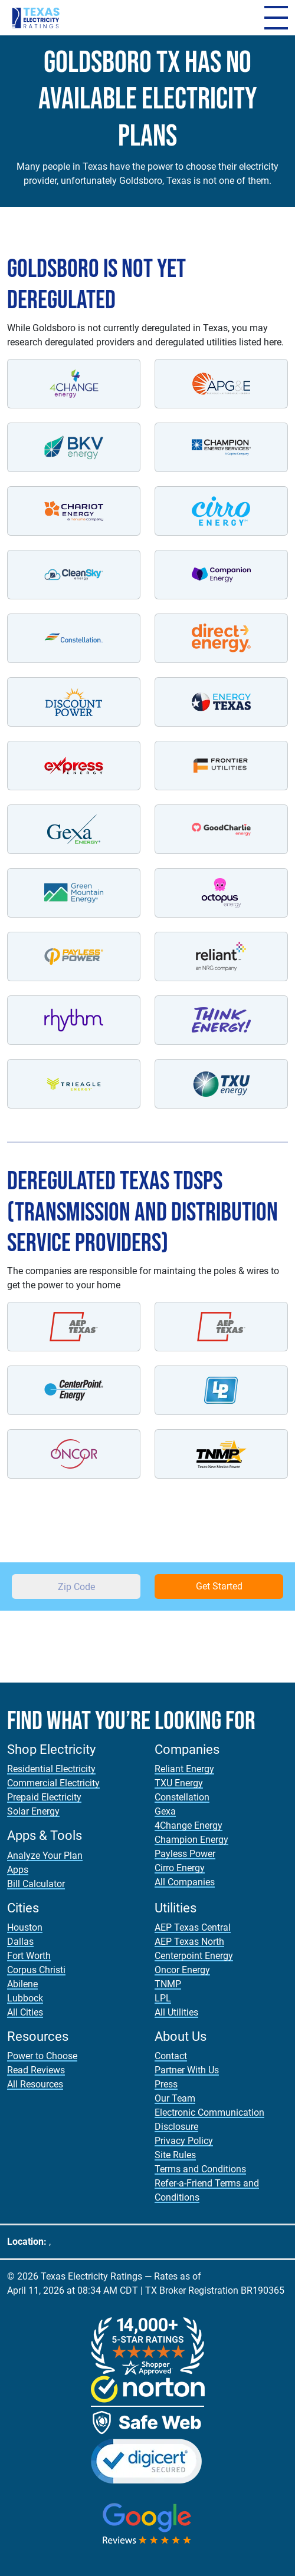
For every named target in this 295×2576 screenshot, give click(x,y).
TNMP (168, 1984)
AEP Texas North (189, 1941)
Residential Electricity (51, 1768)
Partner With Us (187, 2070)
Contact (171, 2056)
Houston (24, 1927)
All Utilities (176, 2012)
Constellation (182, 1797)
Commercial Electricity (53, 1783)
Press (166, 2084)
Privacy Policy (184, 2140)
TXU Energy (179, 1783)
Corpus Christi (36, 1969)
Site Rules (175, 2155)
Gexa (165, 1811)
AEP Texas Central (193, 1927)
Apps (17, 1869)
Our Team (175, 2098)
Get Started (219, 1586)
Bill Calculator (36, 1883)
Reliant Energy (184, 1768)
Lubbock (25, 1998)
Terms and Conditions (200, 2169)
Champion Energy (191, 1839)
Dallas (20, 1941)
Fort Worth (29, 1955)
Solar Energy (33, 1811)
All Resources (35, 2084)
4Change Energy (188, 1825)
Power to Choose (42, 2056)
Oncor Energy (182, 1969)
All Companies (185, 1882)
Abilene (22, 1984)
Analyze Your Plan (45, 1855)
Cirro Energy (180, 1868)
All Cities (25, 2012)
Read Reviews (36, 2070)
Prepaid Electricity (44, 1797)
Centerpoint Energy (194, 1955)
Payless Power (185, 1853)
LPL (163, 1998)
